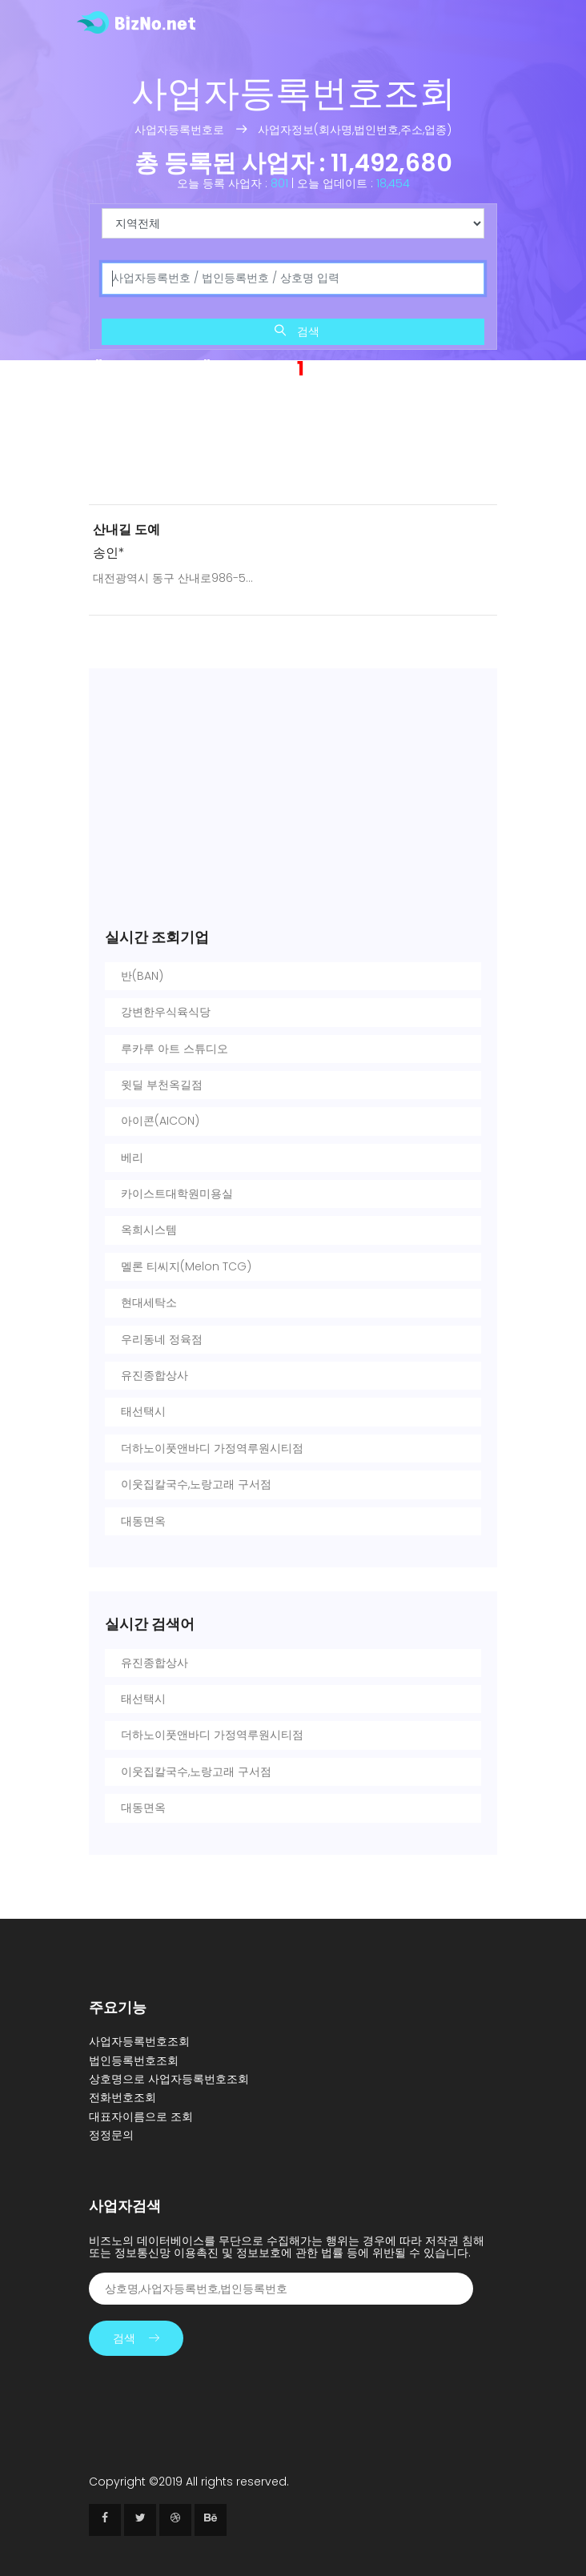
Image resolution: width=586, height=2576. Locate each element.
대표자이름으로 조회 (141, 2117)
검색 (297, 331)
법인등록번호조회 (134, 2060)
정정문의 (111, 2135)
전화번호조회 (122, 2097)
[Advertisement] (293, 446)
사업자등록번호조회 (139, 2041)
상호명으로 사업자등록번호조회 (169, 2079)
